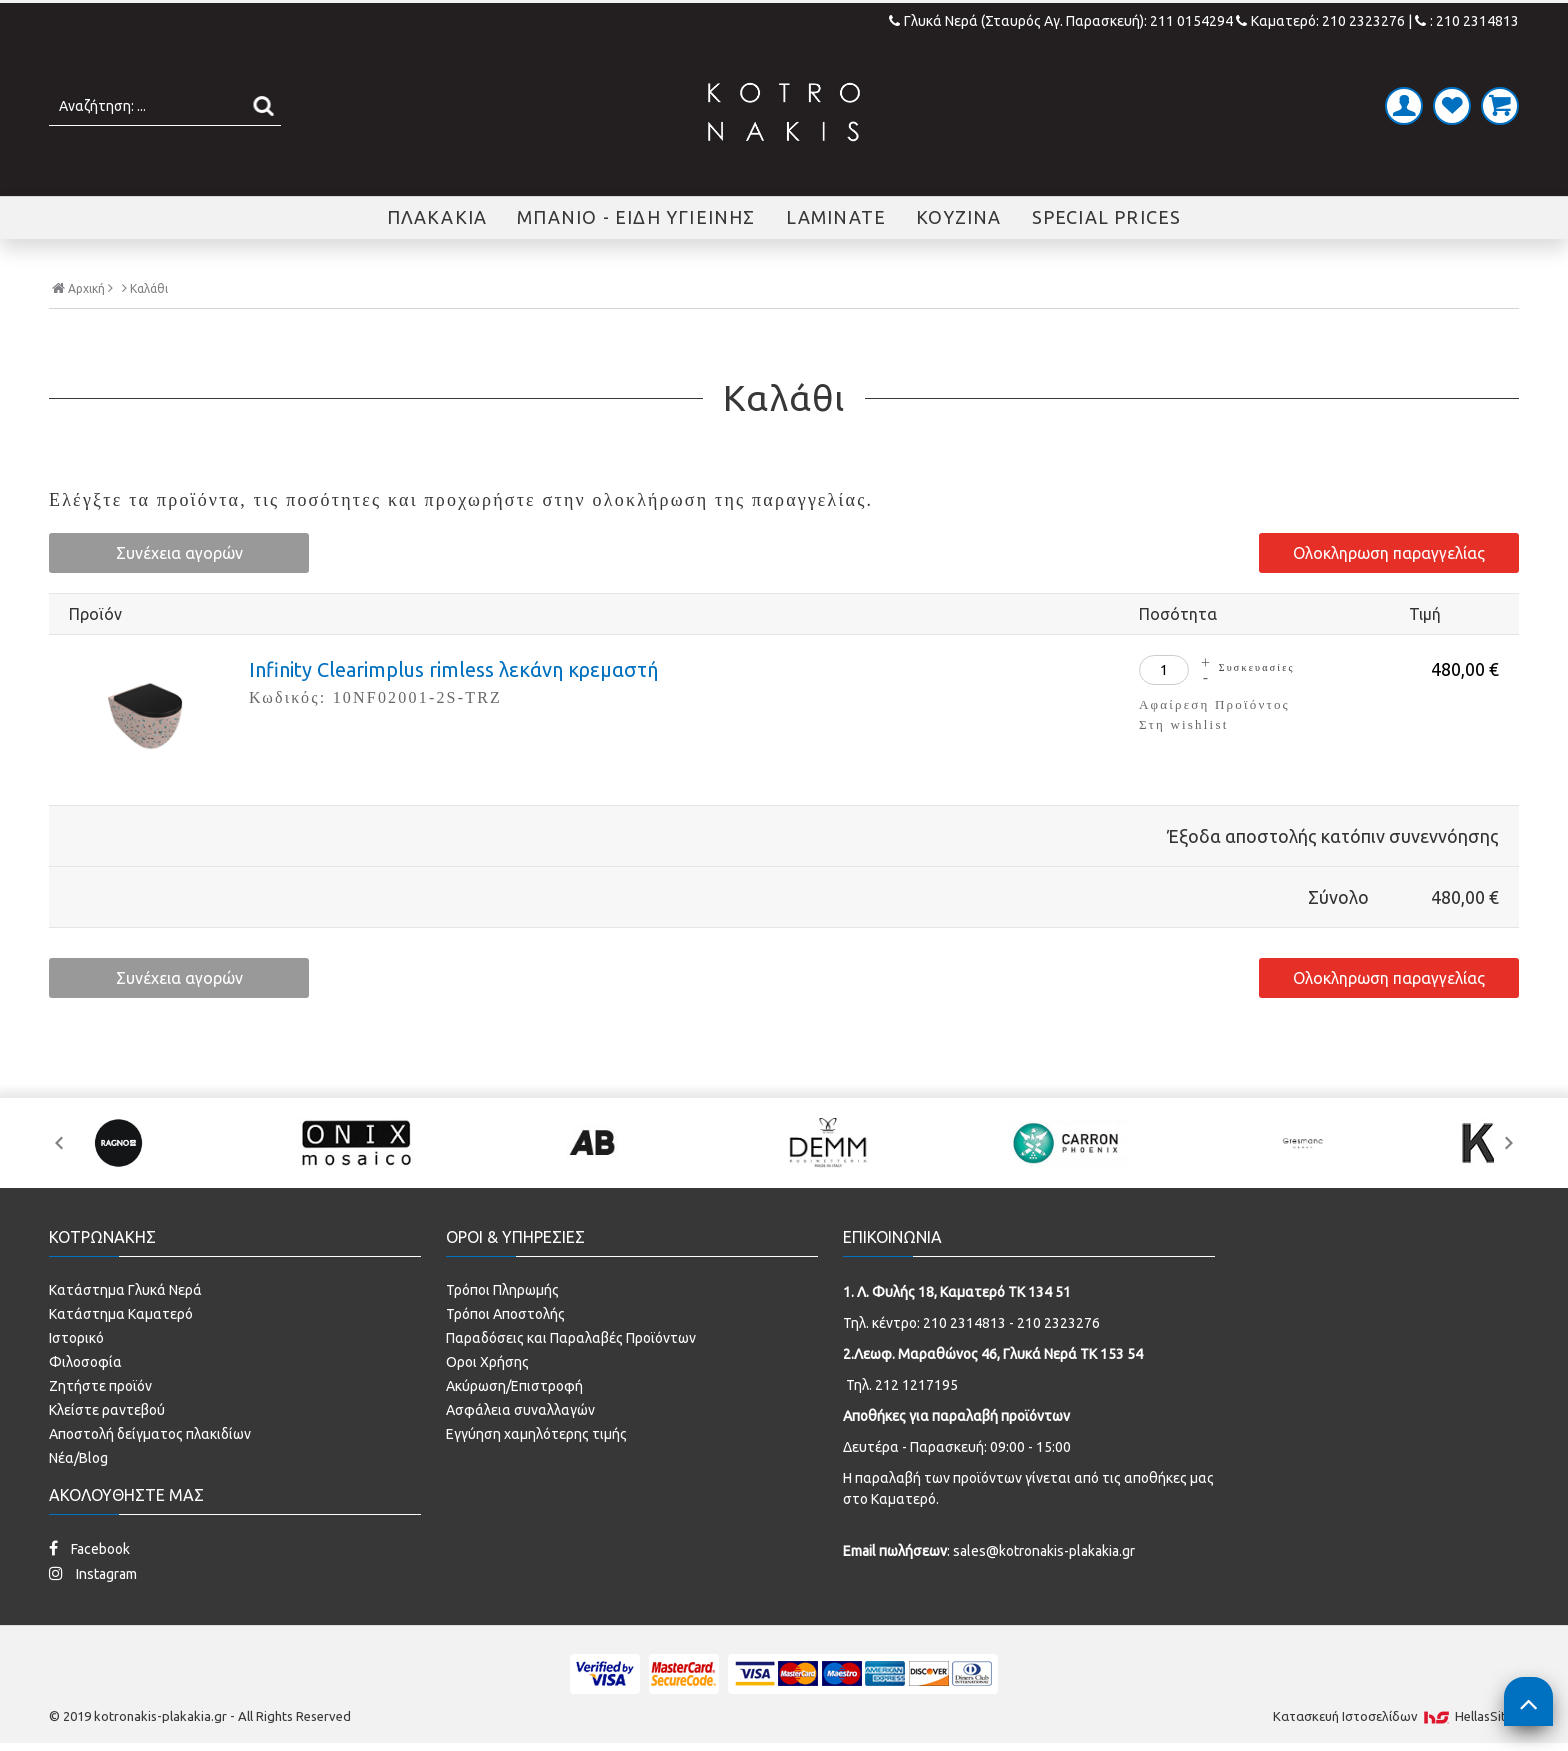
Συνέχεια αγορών (179, 553)
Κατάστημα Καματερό (121, 1314)
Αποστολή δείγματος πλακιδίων (150, 1434)
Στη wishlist (1183, 724)
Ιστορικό (76, 1338)
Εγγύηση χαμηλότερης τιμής (536, 1434)
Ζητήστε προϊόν (100, 1386)
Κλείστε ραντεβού (107, 1410)
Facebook (89, 1548)
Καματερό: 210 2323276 (1320, 21)
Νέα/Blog (78, 1458)
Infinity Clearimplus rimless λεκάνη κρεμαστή (453, 669)
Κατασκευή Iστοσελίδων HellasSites (1396, 1716)
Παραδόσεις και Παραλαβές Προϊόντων (571, 1338)
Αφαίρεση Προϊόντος (1214, 704)
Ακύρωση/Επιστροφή (514, 1386)
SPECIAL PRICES (1107, 217)
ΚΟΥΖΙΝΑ (958, 217)
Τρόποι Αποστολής (505, 1314)
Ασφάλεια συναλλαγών (520, 1410)
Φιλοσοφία (85, 1362)
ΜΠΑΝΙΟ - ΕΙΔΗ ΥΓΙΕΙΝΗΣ (636, 217)
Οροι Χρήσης (487, 1362)
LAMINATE (836, 217)
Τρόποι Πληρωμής (502, 1290)
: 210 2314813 (1467, 21)
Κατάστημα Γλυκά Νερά (125, 1290)
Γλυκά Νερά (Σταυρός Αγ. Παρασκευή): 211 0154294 (1062, 21)
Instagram (93, 1573)
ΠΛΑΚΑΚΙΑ (437, 217)
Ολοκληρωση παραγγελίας (1389, 553)
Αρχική (82, 288)
